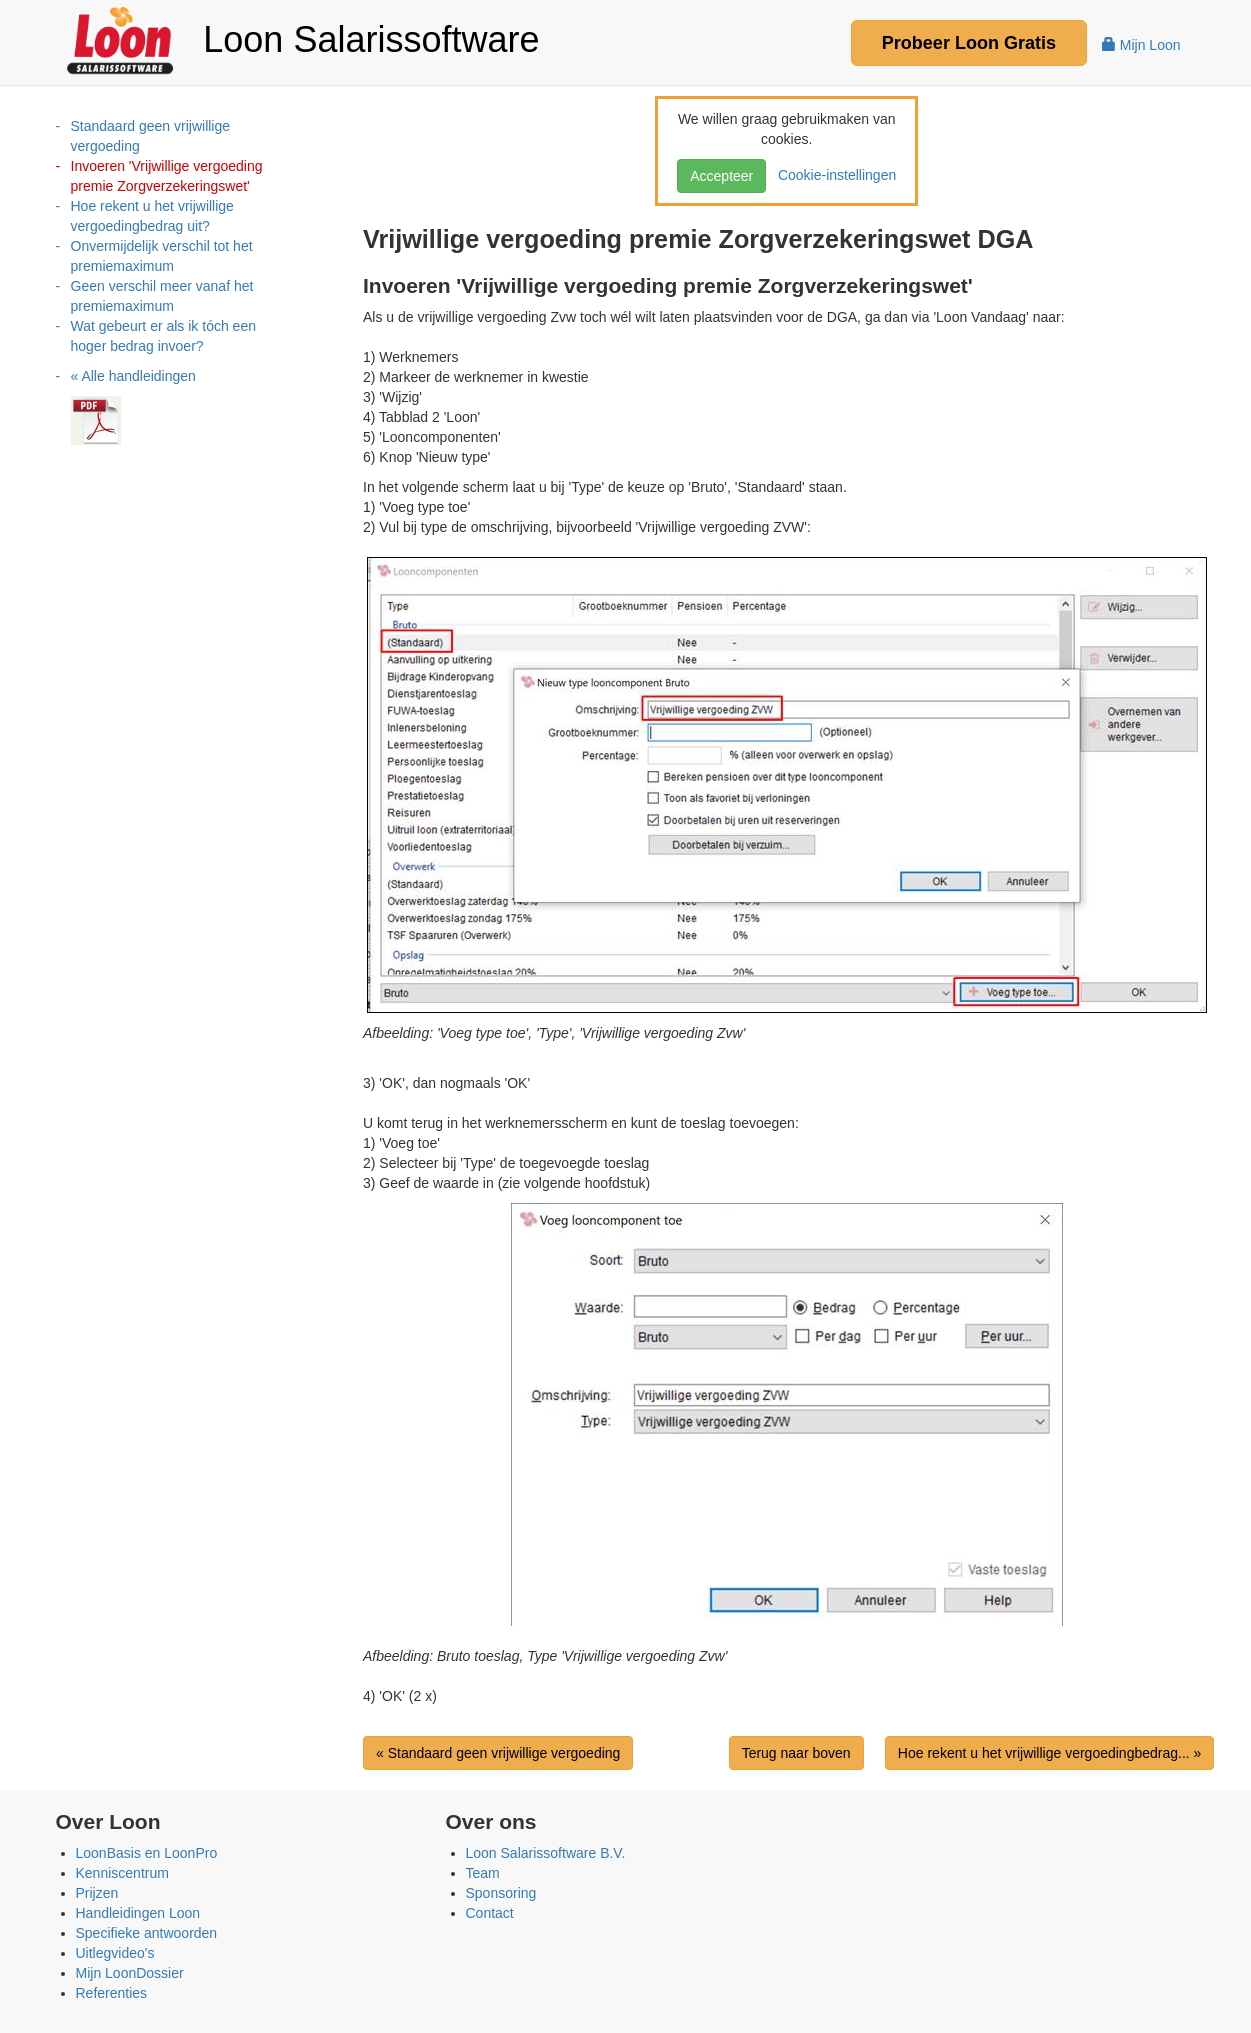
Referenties (112, 1993)
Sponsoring (501, 1893)
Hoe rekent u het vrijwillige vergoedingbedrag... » (1050, 1753)
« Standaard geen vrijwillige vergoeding (498, 1753)
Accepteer (721, 176)
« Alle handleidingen (133, 376)
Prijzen (97, 1893)
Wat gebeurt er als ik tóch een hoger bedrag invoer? (163, 336)
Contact (490, 1913)
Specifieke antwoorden (147, 1933)
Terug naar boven (796, 1753)
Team (483, 1873)
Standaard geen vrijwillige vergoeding (151, 136)
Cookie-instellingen (833, 175)
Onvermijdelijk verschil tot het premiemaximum (162, 256)
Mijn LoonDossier (130, 1973)
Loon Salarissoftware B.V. (546, 1853)
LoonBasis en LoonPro (147, 1853)
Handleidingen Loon (138, 1913)
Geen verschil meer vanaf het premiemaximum (162, 296)
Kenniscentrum (122, 1873)
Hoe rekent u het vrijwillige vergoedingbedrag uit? (152, 216)
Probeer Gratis (969, 43)
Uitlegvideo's (115, 1953)
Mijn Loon (1141, 45)
